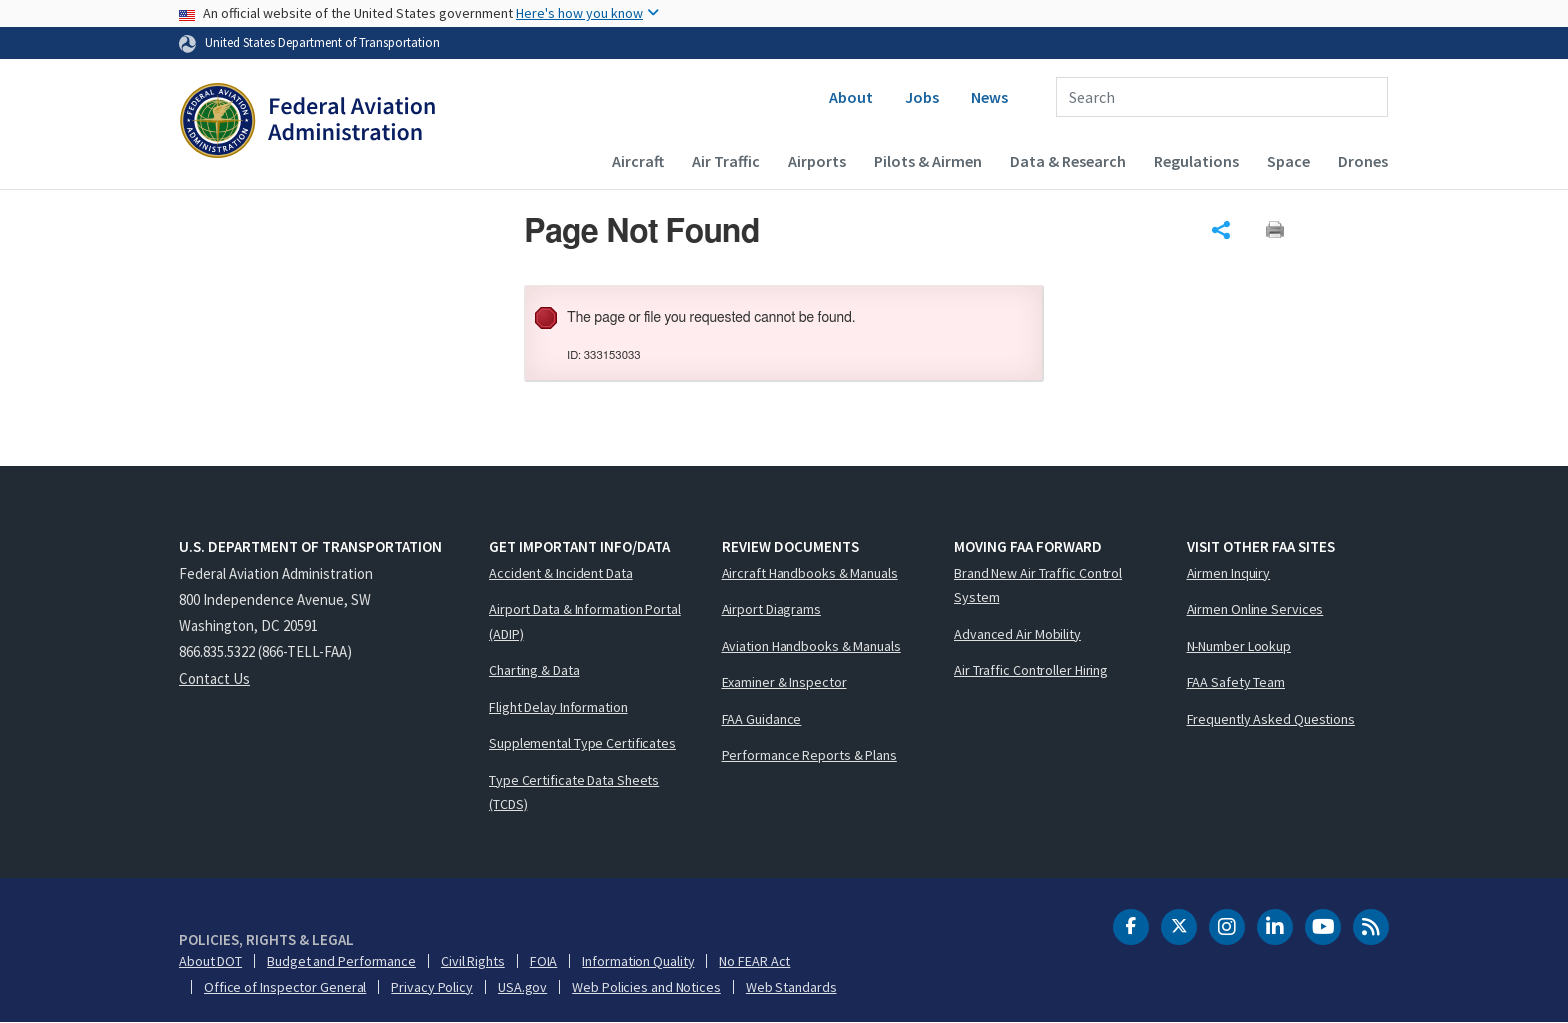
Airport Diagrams (771, 609)
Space (1288, 161)
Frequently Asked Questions (1271, 719)
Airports (817, 161)
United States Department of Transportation (322, 42)
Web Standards (791, 987)
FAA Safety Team (1236, 682)
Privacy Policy (432, 987)
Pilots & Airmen (928, 161)
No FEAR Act (754, 961)
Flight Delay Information (558, 707)
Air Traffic (726, 161)
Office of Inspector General (285, 987)
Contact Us (214, 678)
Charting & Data (534, 670)
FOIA (544, 961)
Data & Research (1068, 161)
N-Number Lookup (1239, 646)
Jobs (922, 97)
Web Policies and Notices (646, 987)
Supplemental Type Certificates (582, 743)
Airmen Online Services (1255, 609)
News (989, 97)
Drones (1363, 161)
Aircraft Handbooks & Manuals (810, 573)
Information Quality (638, 961)
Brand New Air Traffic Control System (1038, 585)
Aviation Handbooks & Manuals (811, 646)
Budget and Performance (341, 961)
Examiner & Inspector (784, 682)
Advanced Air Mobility (1017, 634)
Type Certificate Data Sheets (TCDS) (574, 792)
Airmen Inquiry (1229, 573)
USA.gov (522, 987)
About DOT (210, 961)
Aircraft (638, 161)
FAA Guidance (762, 719)
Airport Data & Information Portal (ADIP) (585, 621)
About (851, 97)
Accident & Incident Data (561, 573)
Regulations (1196, 161)
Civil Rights (473, 961)
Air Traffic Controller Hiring (1031, 670)
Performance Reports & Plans (809, 755)
